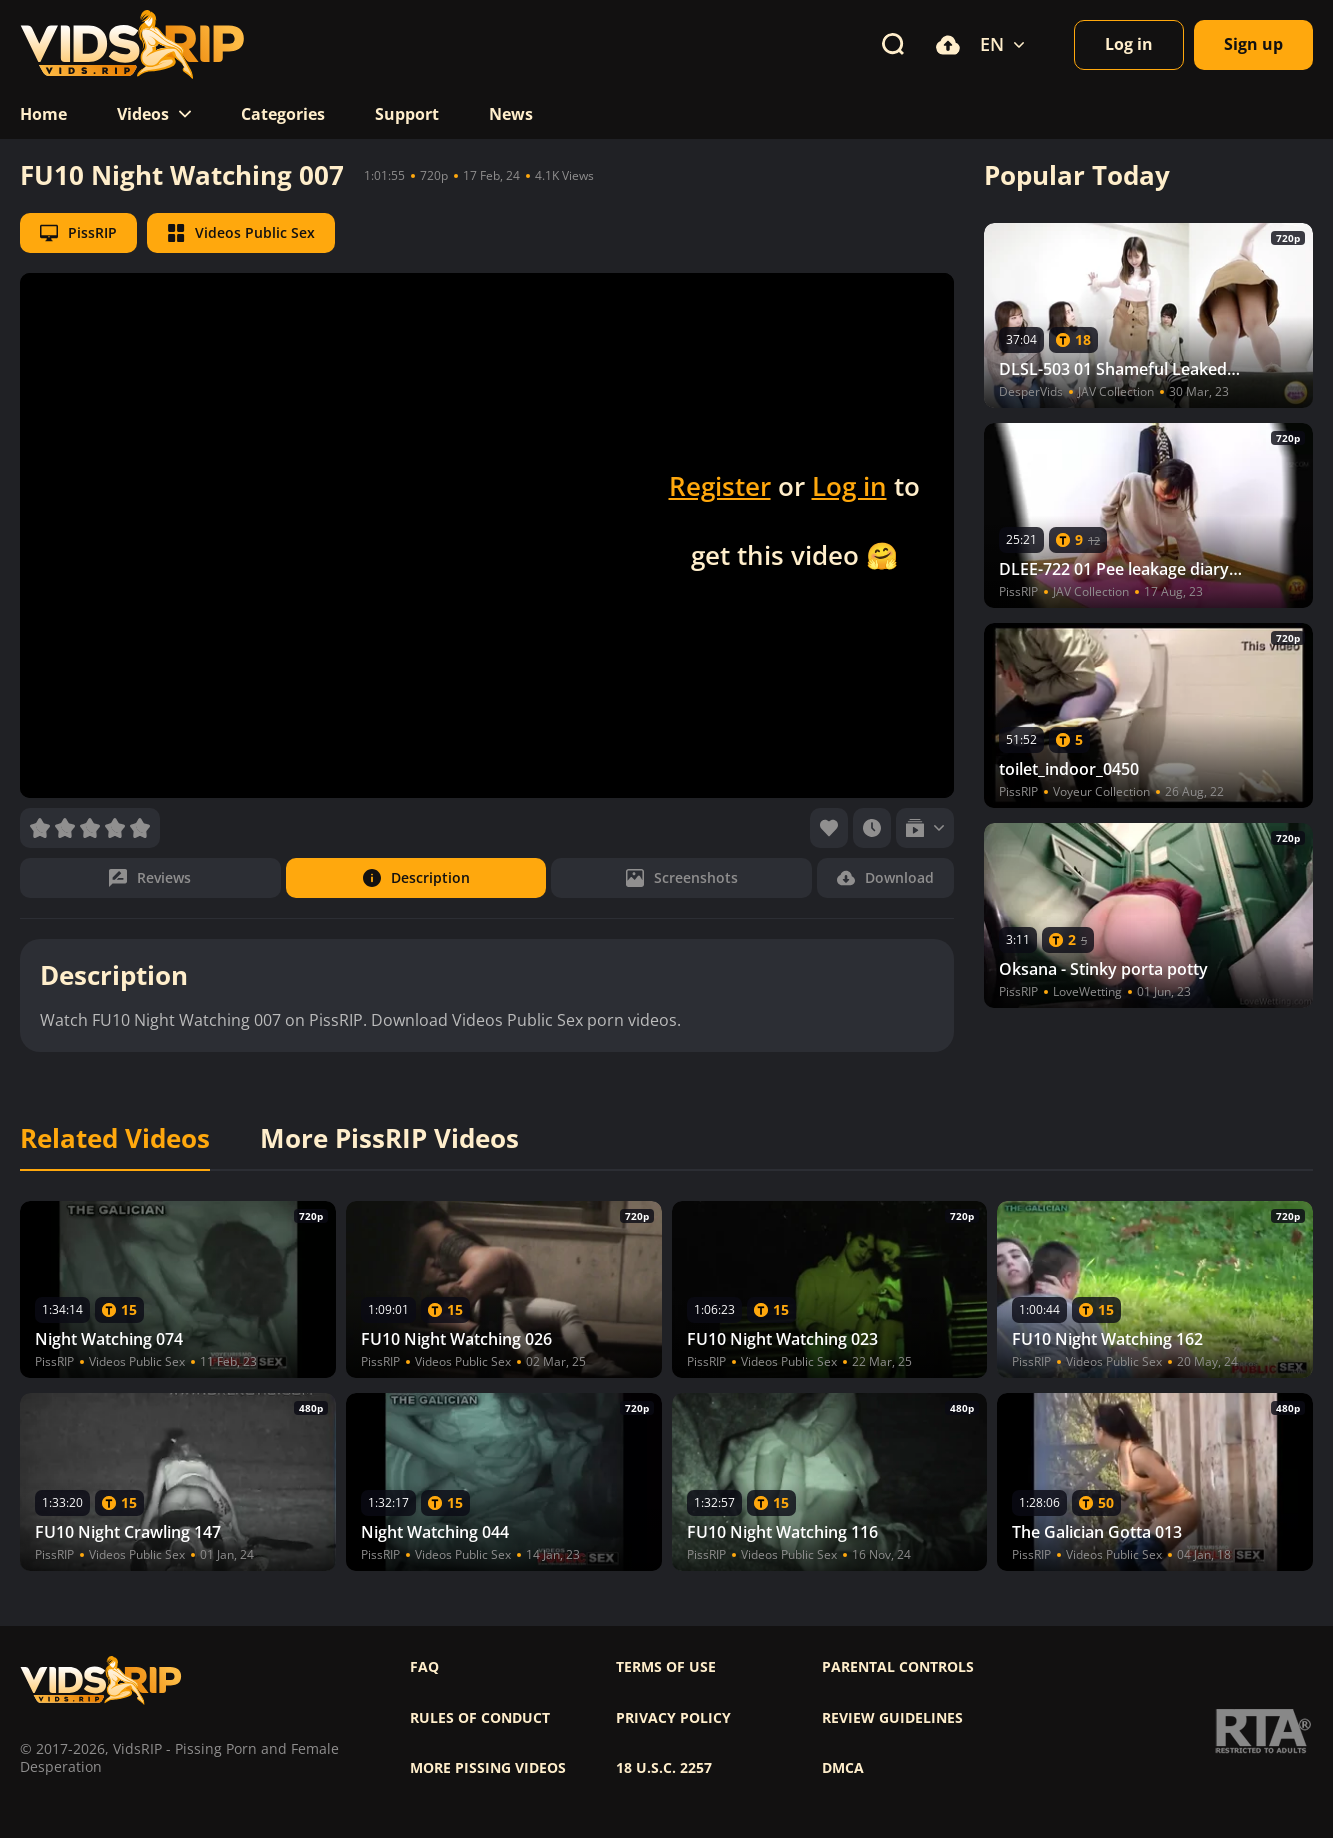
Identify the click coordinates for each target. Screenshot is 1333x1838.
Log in (849, 486)
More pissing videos (488, 1768)
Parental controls (898, 1667)
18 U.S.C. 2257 (664, 1768)
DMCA (843, 1768)
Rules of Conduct (480, 1718)
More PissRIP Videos (389, 1139)
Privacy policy (673, 1718)
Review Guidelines (892, 1718)
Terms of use (666, 1667)
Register (720, 486)
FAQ (424, 1667)
